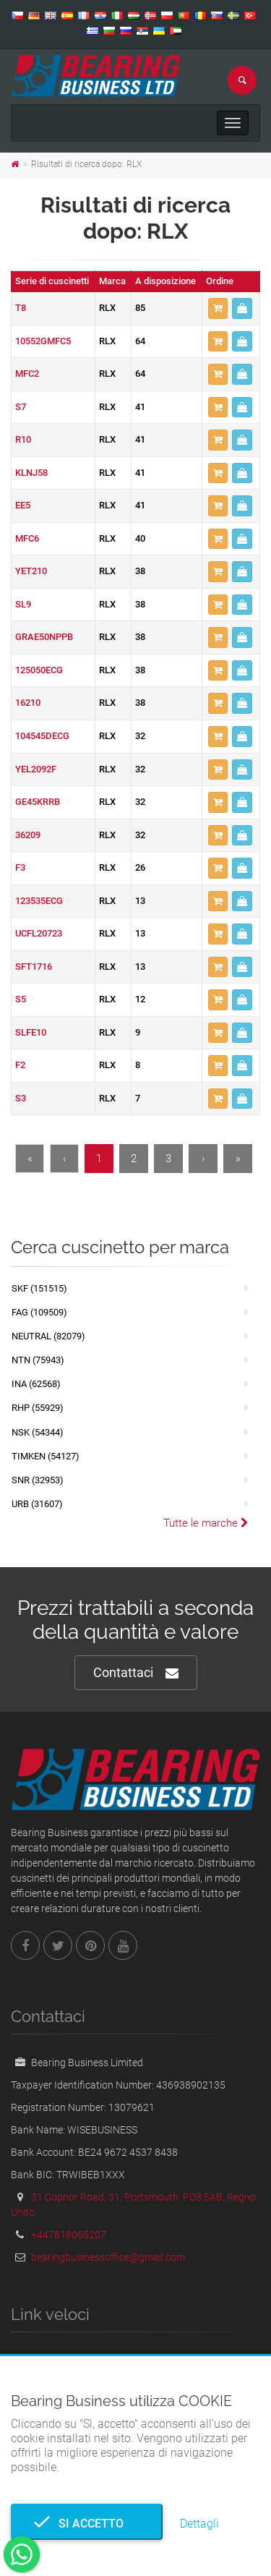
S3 (20, 1098)
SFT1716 (33, 966)
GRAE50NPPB (44, 636)
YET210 (31, 571)
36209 (27, 834)
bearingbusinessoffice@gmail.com (108, 2257)
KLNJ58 (31, 472)
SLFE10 (30, 1032)
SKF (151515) (39, 1288)
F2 (20, 1064)
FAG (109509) (39, 1312)
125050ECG (39, 670)
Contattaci (135, 1673)
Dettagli (199, 2523)
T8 (20, 307)
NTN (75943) (38, 1360)
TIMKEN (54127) (45, 1456)
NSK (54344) (38, 1432)
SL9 (23, 604)
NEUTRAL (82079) (48, 1336)
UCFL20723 (38, 933)
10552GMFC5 (43, 341)
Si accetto (87, 2523)
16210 (27, 702)
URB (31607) (37, 1503)
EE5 (22, 505)
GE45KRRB (37, 801)
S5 (20, 999)
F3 (20, 867)
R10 (23, 439)
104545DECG (42, 735)
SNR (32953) (38, 1480)
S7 (20, 406)
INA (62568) (36, 1383)
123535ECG (39, 900)
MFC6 (27, 538)
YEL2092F (35, 769)
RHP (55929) (38, 1407)
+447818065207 (68, 2234)
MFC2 (27, 373)
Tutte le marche (206, 1523)
